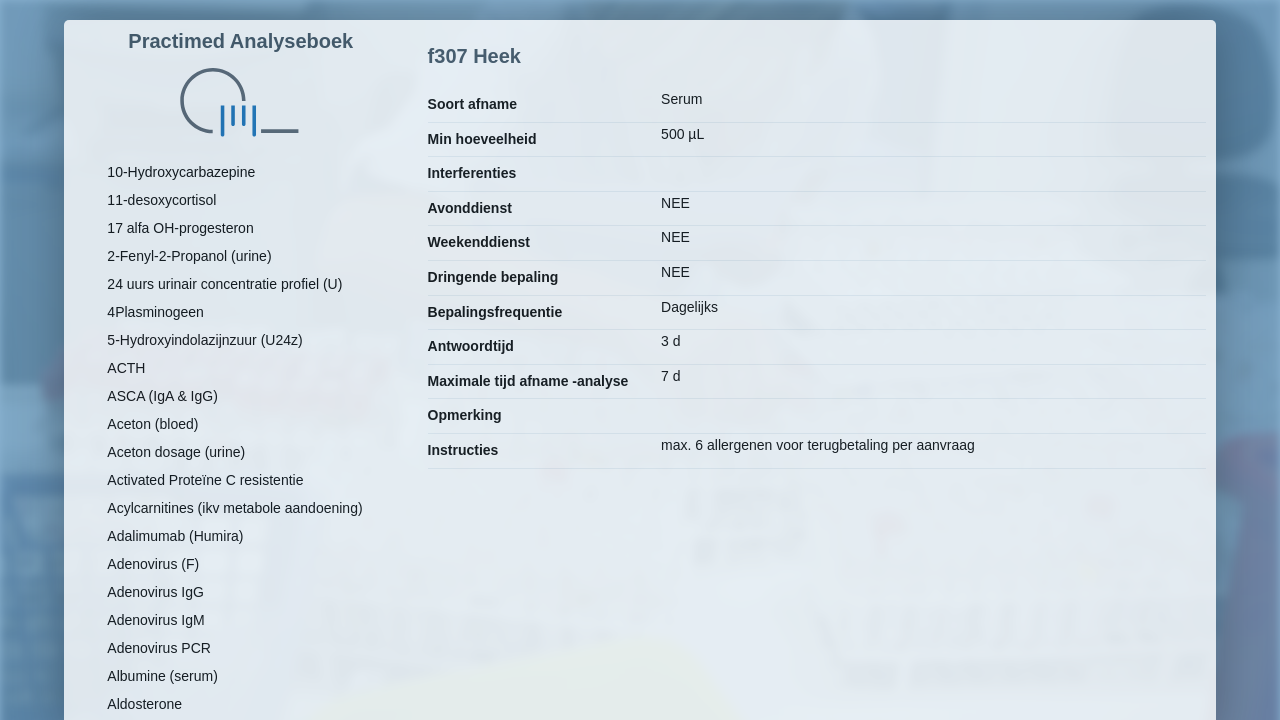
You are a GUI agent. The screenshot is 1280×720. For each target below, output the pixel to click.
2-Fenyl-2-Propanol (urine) (189, 256)
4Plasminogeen (155, 312)
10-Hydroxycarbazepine (181, 172)
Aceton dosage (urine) (176, 452)
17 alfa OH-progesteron (180, 228)
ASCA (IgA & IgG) (162, 396)
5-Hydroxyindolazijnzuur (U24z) (204, 340)
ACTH (126, 368)
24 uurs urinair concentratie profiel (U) (224, 284)
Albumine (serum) (162, 676)
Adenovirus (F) (153, 564)
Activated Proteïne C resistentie (205, 480)
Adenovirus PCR (159, 648)
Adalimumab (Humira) (175, 536)
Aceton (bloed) (152, 424)
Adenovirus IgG (155, 592)
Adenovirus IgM (155, 620)
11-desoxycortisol (161, 200)
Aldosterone (144, 704)
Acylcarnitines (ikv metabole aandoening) (234, 508)
